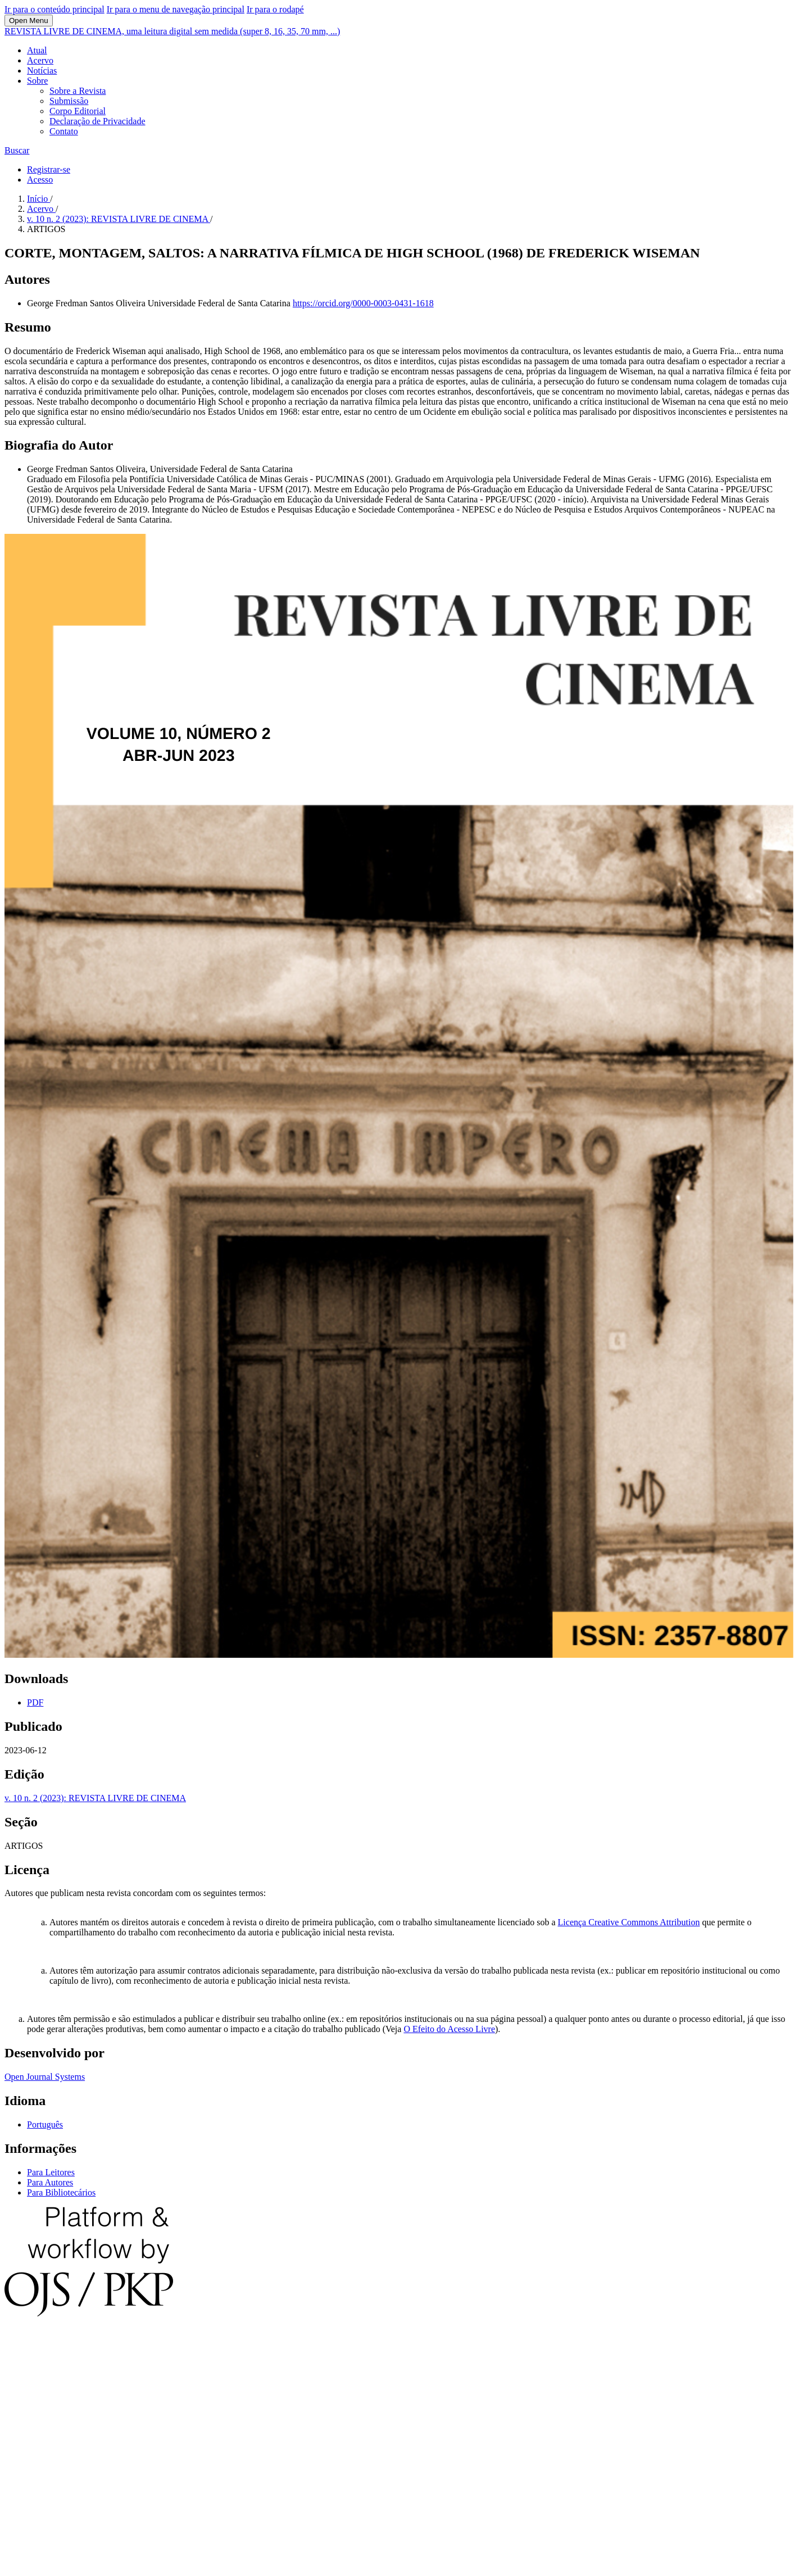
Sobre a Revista (77, 91)
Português (45, 2124)
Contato (63, 131)
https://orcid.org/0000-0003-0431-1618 (363, 303)
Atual (37, 50)
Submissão (68, 101)
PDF (35, 1702)
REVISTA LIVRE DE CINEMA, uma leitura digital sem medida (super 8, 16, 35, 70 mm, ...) (172, 31)
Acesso (40, 179)
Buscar (16, 150)
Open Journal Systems (44, 2076)
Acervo (40, 60)
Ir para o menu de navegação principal (175, 9)
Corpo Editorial (77, 111)
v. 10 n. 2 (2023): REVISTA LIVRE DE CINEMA (118, 219)
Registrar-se (48, 169)
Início (38, 198)
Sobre (37, 80)
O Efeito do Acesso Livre (449, 2029)
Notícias (42, 70)
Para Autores (50, 2182)
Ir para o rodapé (275, 9)
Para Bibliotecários (61, 2192)
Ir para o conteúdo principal (54, 9)
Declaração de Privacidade (97, 121)
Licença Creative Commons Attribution (629, 1922)
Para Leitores (51, 2172)
